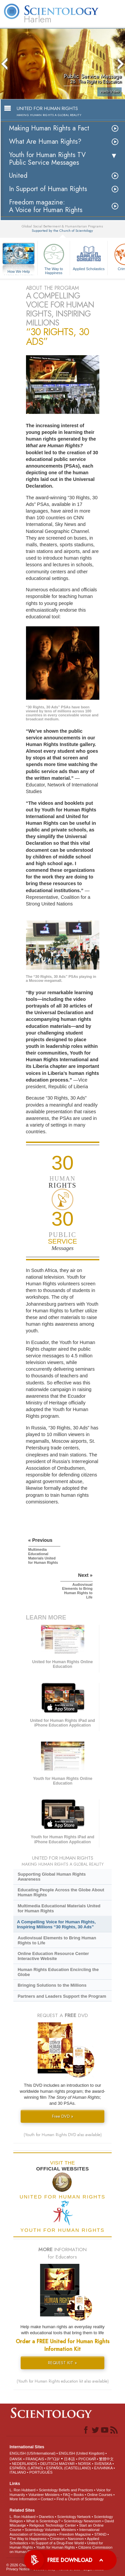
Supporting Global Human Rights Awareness (52, 1877)
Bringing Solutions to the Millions (52, 1985)
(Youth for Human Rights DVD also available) (63, 2135)
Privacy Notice (18, 2569)
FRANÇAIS (35, 2459)
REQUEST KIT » (62, 2363)
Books (79, 2495)
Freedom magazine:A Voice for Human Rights (45, 206)
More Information (23, 2499)
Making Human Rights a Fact (49, 128)
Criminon (57, 2539)
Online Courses (99, 2495)
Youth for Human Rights (55, 2547)
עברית (53, 2458)
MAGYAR (67, 2464)
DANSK (16, 2459)
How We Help (19, 271)
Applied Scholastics (89, 256)
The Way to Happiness (53, 258)
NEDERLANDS (24, 2464)
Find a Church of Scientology (80, 2499)
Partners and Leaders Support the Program (62, 1996)
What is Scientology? (43, 2521)
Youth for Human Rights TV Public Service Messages (47, 158)
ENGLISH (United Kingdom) (81, 2453)
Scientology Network (74, 2517)
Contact (47, 2499)
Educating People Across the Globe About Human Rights (61, 1892)
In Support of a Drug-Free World (57, 2543)
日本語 (69, 2459)
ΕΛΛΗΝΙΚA (103, 2468)
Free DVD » (62, 2116)
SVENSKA (102, 2464)
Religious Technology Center (52, 2525)
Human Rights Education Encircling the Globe (58, 1972)
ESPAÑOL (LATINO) (26, 2468)
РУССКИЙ (87, 2459)
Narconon (76, 2539)
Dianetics (46, 2517)
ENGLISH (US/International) (33, 2453)
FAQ (66, 2495)
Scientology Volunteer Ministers (50, 2530)
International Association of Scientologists (54, 2532)
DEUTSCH (49, 2464)
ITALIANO (18, 2472)
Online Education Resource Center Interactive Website (53, 1956)
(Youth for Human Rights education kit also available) (63, 2381)
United (18, 175)
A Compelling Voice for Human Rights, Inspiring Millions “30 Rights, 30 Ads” (56, 1924)
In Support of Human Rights (48, 189)
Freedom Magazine (75, 2534)
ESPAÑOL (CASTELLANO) (68, 2468)
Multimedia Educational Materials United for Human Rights (59, 1908)
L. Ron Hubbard (23, 2490)
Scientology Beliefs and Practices (66, 2490)
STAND (100, 2534)
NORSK (84, 2464)
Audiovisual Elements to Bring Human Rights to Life (57, 1940)
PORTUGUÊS (40, 2472)
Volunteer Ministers (44, 2495)
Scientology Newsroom (82, 2521)
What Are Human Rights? (45, 141)
